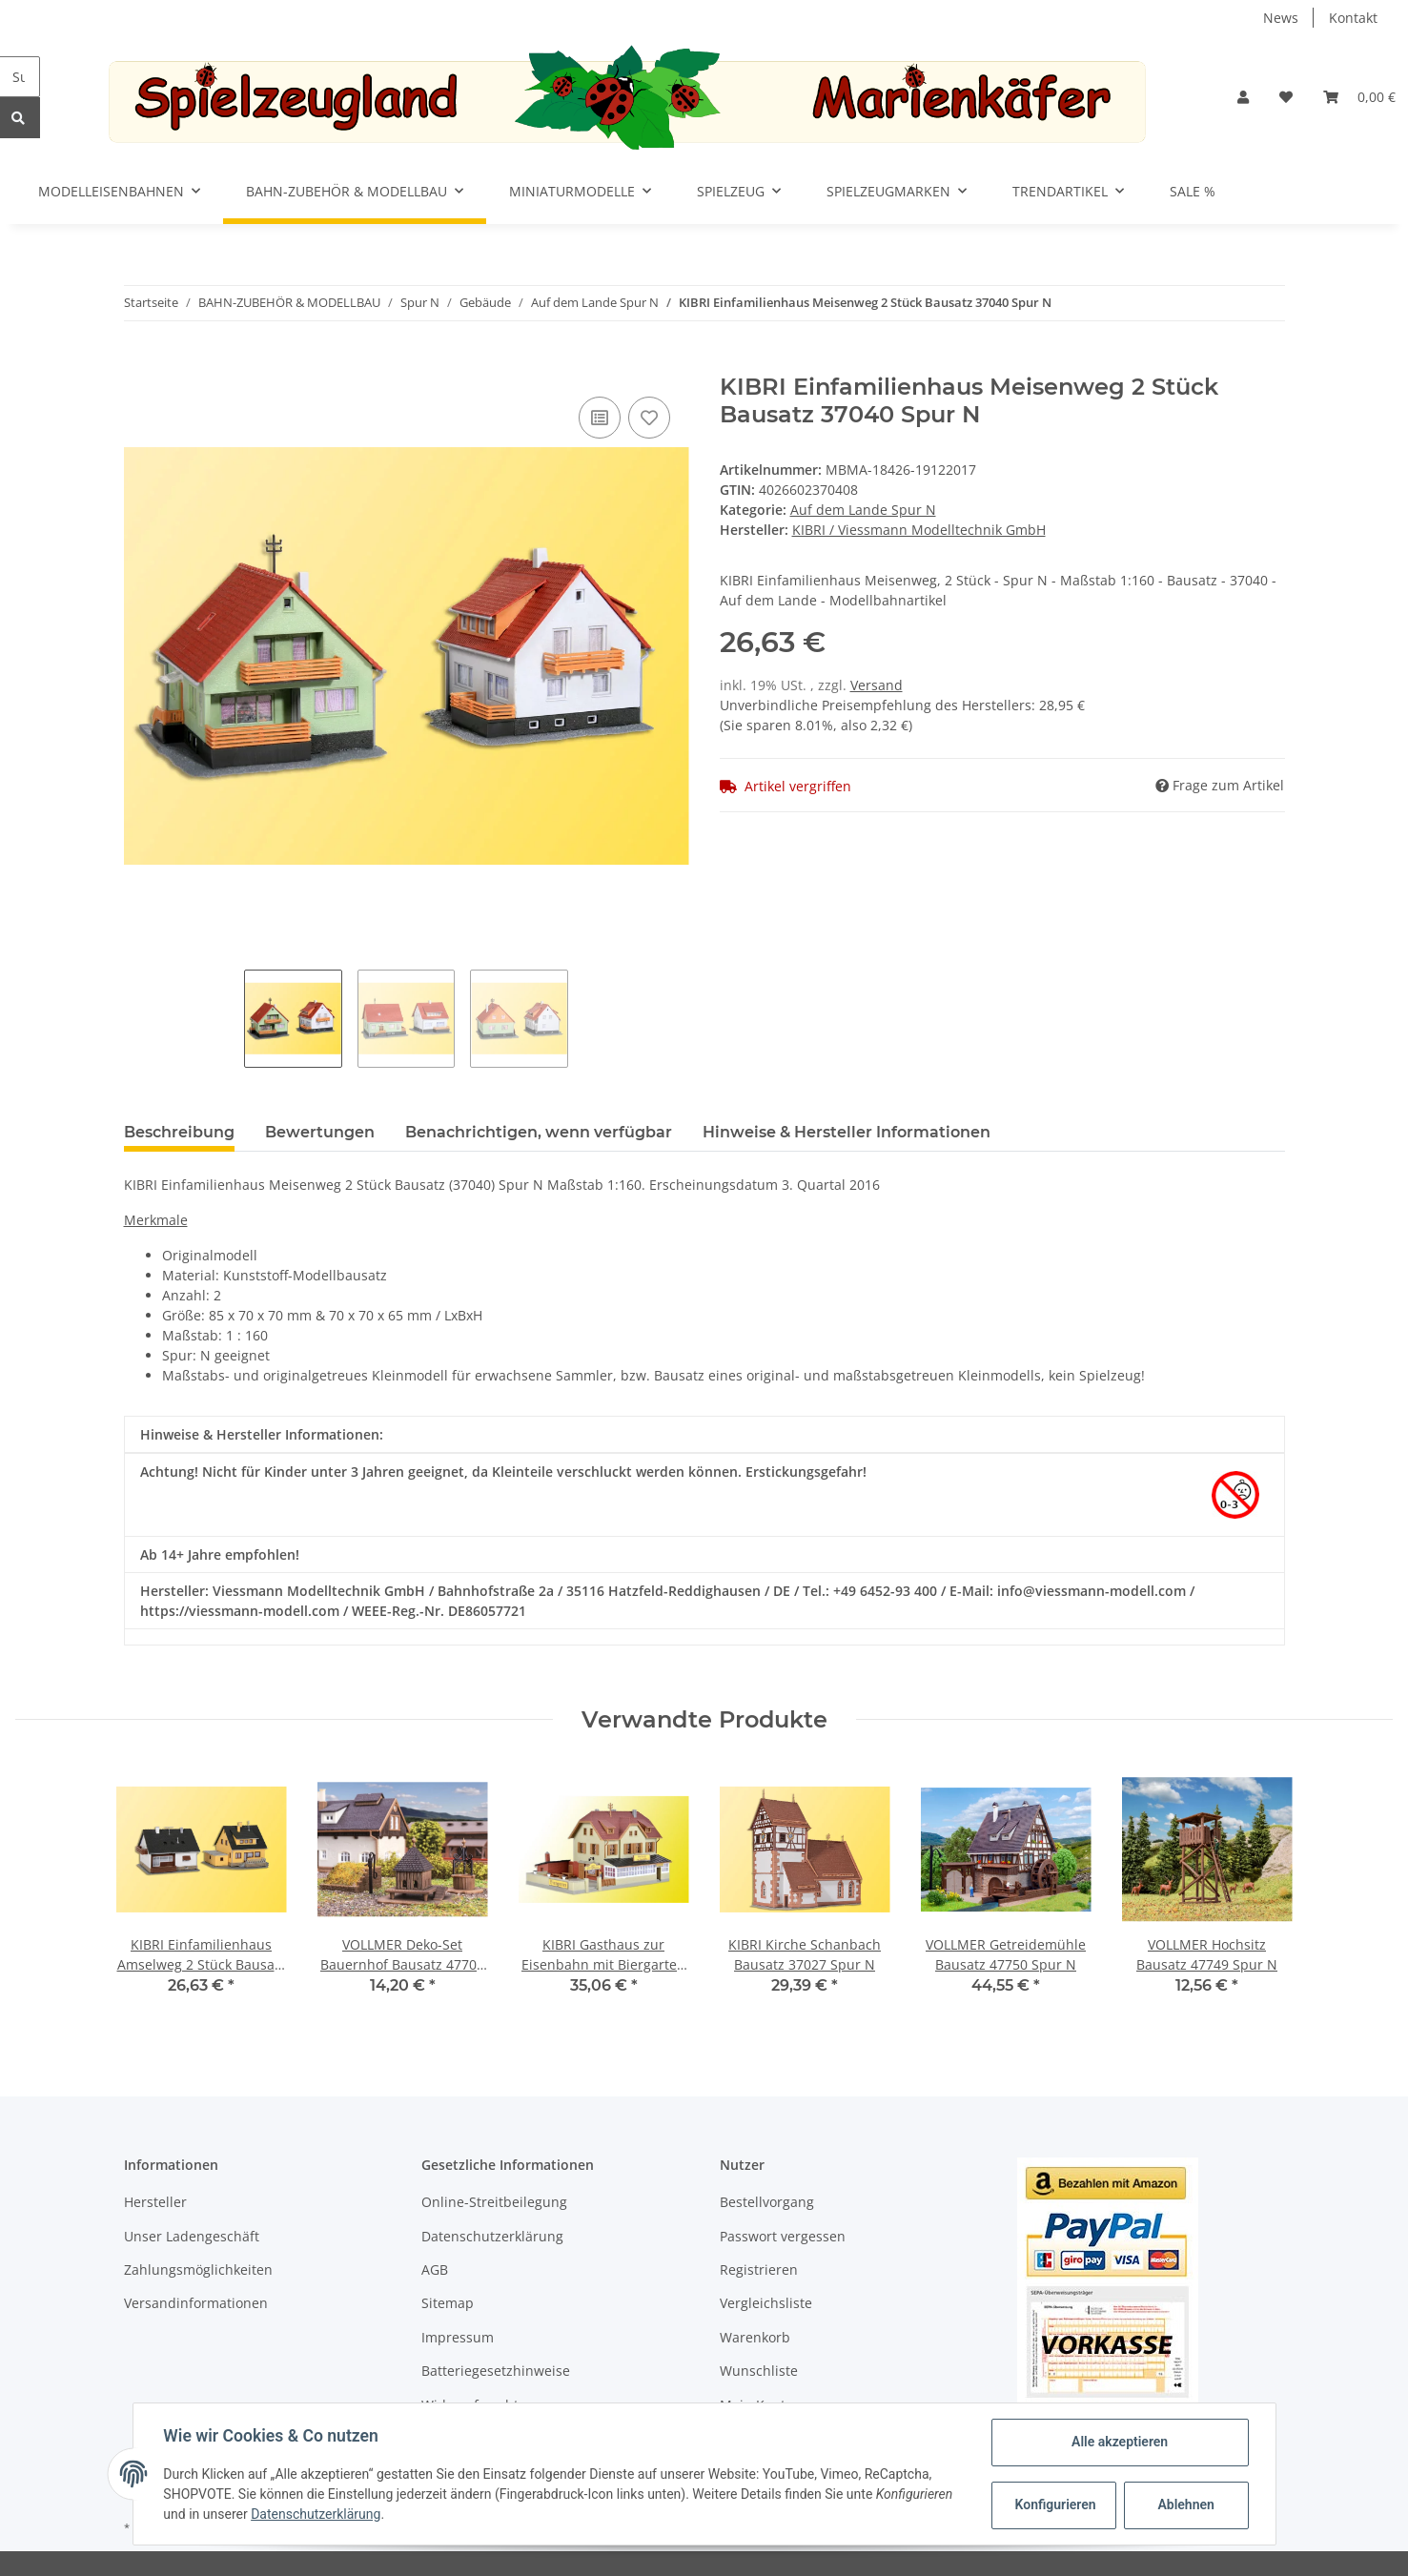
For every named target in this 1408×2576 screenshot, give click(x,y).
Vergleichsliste (766, 2303)
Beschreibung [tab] (179, 1132)
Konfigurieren (1055, 2504)
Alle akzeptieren (1119, 2441)
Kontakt (1353, 18)
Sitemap (447, 2303)
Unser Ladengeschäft (191, 2236)
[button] (1243, 97)
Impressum (457, 2337)
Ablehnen (1185, 2504)
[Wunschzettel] (1286, 97)
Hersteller (155, 2202)
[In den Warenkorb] (139, 363)
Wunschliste (759, 2370)
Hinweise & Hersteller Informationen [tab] (846, 1132)
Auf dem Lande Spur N (863, 510)
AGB (434, 2269)
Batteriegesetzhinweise (495, 2370)
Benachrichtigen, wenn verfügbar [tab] (538, 1132)
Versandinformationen (196, 2303)
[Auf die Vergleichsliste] (600, 418)
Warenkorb (755, 2337)
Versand (876, 685)
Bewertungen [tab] (320, 1132)
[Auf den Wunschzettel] (649, 418)
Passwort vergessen (783, 2236)
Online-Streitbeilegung (494, 2202)
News (1280, 18)
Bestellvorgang (767, 2202)
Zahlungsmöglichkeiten (198, 2269)
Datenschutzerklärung (492, 2236)
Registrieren (759, 2269)
